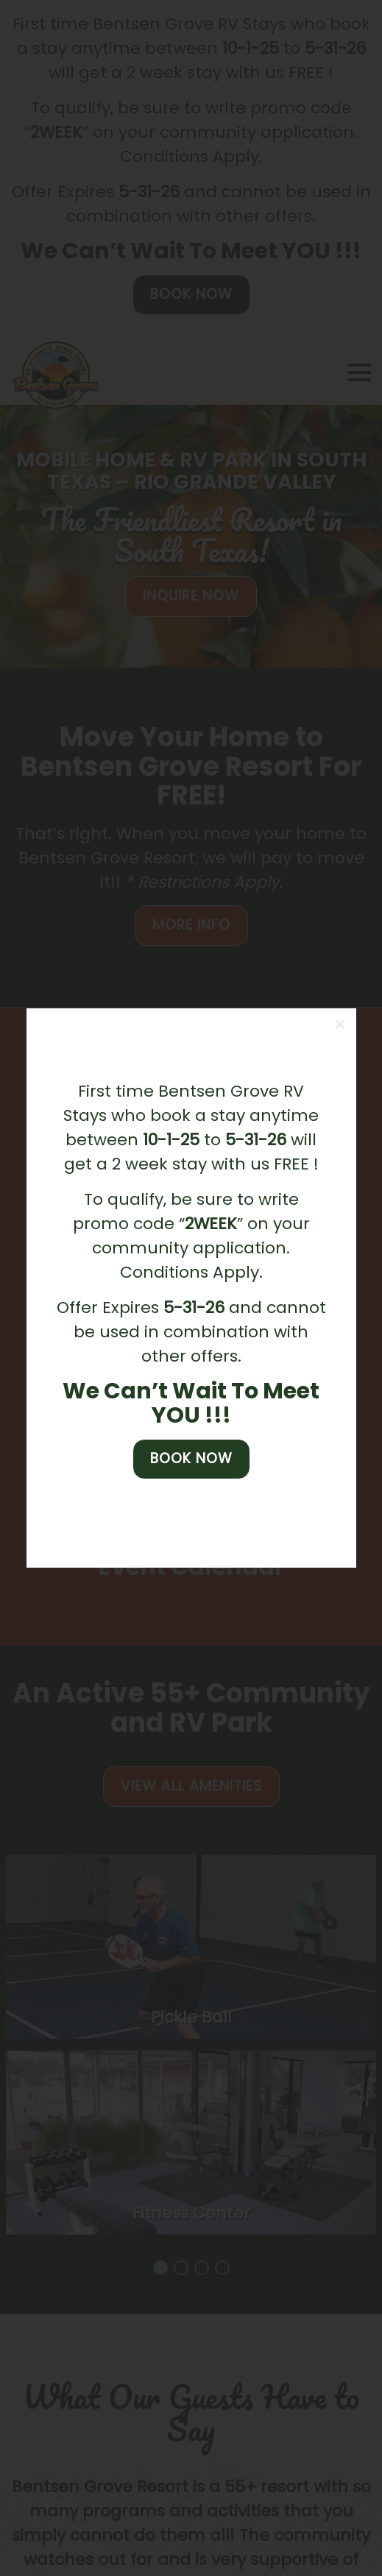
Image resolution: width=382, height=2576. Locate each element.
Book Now (191, 1458)
